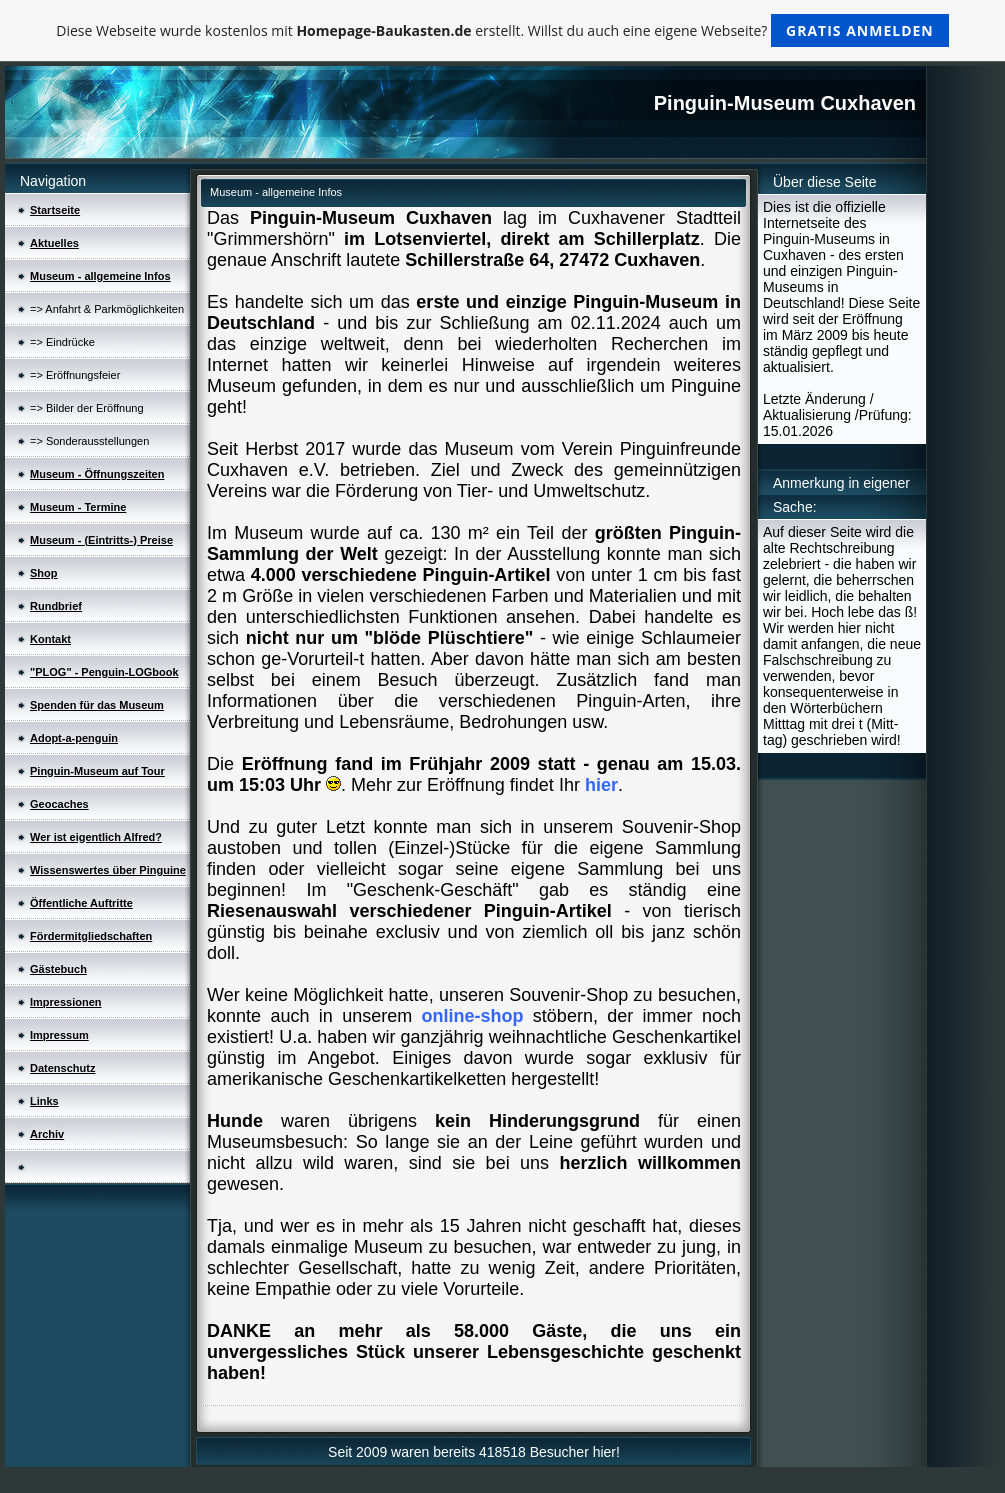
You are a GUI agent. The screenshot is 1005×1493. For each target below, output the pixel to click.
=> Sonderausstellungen (89, 441)
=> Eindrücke (62, 342)
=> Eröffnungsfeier (75, 375)
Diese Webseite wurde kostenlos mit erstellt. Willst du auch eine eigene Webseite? (502, 30)
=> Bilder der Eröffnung (87, 408)
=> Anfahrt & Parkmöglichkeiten (107, 309)
